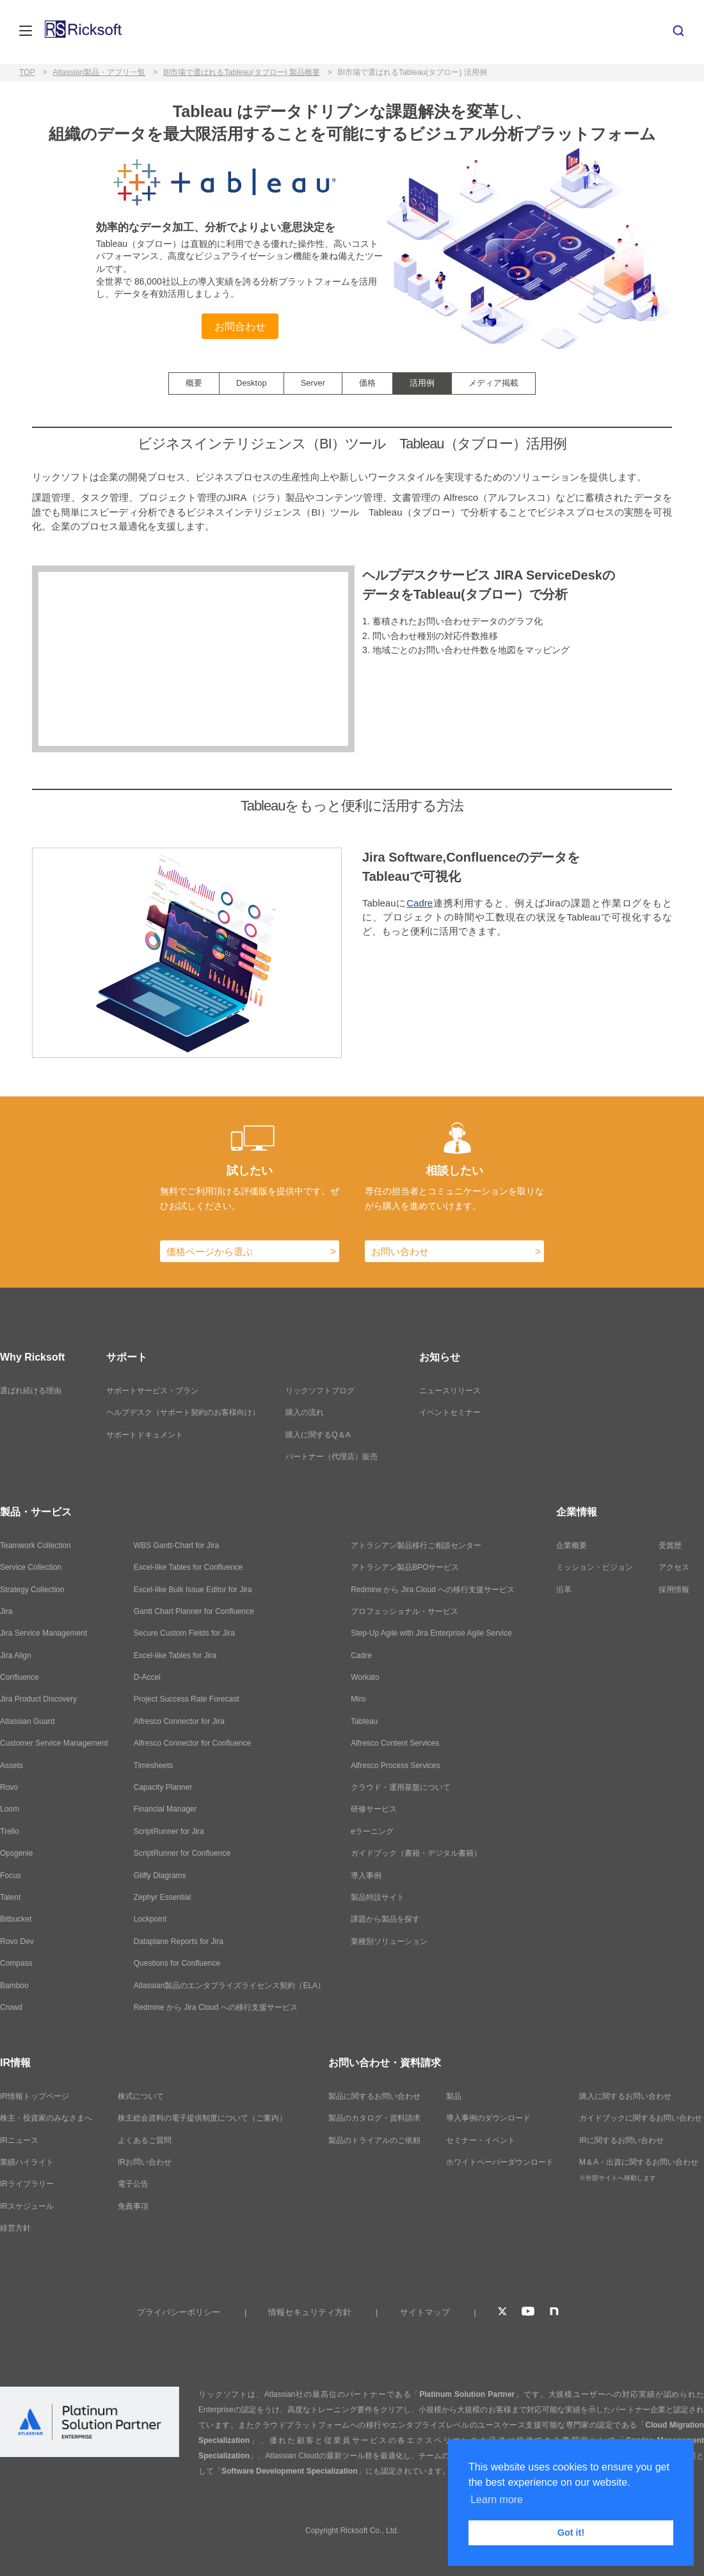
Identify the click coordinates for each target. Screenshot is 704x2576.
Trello (9, 1831)
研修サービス (374, 1809)
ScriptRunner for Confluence (182, 1853)
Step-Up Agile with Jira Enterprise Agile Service (431, 1633)
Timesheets (153, 1765)
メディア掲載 (493, 383)
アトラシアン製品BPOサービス (405, 1567)
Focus (10, 1875)
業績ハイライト (27, 2162)
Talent (10, 1897)
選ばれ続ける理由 (30, 1390)
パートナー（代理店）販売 (331, 1456)
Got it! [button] (570, 2532)
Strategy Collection (32, 1589)
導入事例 (366, 1875)
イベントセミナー (450, 1412)
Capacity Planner (163, 1787)
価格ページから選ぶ (209, 1251)
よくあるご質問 (145, 2140)
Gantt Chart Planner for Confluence (194, 1611)
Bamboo (14, 1985)
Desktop (251, 383)
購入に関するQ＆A (317, 1434)
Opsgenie (16, 1853)
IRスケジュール (27, 2206)
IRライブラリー (27, 2183)
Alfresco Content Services (395, 1743)
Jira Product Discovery (38, 1699)
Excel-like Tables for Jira (175, 1655)
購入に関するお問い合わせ (625, 2096)
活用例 (422, 383)
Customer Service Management (54, 1743)
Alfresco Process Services (395, 1765)
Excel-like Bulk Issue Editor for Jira (193, 1589)
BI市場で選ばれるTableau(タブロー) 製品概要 (241, 72)
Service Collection (30, 1567)
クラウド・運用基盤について (401, 1787)
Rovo (9, 1787)
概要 (194, 383)
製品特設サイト (377, 1897)
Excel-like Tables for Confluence (188, 1567)
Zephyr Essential (162, 1897)
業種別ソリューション (389, 1941)
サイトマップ (425, 2312)
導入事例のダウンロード (488, 2118)
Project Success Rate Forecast (186, 1699)
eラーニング (372, 1831)
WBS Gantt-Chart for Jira (176, 1545)
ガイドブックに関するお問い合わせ (640, 2118)
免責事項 (133, 2206)
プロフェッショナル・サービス (404, 1611)
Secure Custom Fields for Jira (184, 1633)
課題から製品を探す (385, 1919)
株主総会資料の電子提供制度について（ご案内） (202, 2118)
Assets (11, 1765)
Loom (9, 1809)
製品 (453, 2096)
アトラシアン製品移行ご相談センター (416, 1545)
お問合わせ (240, 326)
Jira (6, 1611)
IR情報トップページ (34, 2096)
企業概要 (571, 1545)
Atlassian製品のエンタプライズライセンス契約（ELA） (229, 1985)
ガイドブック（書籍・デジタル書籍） (416, 1853)
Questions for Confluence (177, 1963)
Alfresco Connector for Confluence (192, 1743)
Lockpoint (150, 1919)
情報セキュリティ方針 (309, 2312)
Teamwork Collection (35, 1545)
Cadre (419, 902)
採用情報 (674, 1589)
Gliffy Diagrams (160, 1875)
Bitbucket (15, 1919)
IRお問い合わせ (145, 2162)
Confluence (19, 1677)
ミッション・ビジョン (594, 1567)
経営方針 (15, 2228)
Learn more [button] (496, 2499)
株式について (141, 2096)
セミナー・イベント (480, 2140)
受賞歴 (670, 1545)
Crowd (11, 2007)
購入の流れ (304, 1412)
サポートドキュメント (144, 1434)
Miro (358, 1699)
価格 (367, 383)
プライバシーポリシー (178, 2312)
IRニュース (19, 2140)
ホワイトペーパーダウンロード (500, 2162)
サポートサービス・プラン (152, 1390)
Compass (16, 1963)
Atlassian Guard (27, 1721)
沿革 (564, 1589)
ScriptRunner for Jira (169, 1831)
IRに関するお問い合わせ (621, 2140)
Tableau (364, 1721)
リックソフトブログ (320, 1390)
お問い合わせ (400, 1251)
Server (313, 383)
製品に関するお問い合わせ (374, 2096)
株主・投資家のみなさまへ (46, 2118)
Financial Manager (165, 1809)
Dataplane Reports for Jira (178, 1941)
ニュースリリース (450, 1390)
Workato (365, 1677)
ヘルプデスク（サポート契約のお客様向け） (183, 1412)
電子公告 (133, 2183)
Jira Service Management (43, 1633)
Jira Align (15, 1655)
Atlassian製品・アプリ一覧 (98, 72)
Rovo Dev (17, 1941)
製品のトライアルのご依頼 (374, 2140)
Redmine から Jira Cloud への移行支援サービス (216, 2007)
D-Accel (147, 1677)
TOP (27, 72)
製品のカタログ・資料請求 (374, 2118)
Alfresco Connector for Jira (179, 1721)
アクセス (674, 1567)
